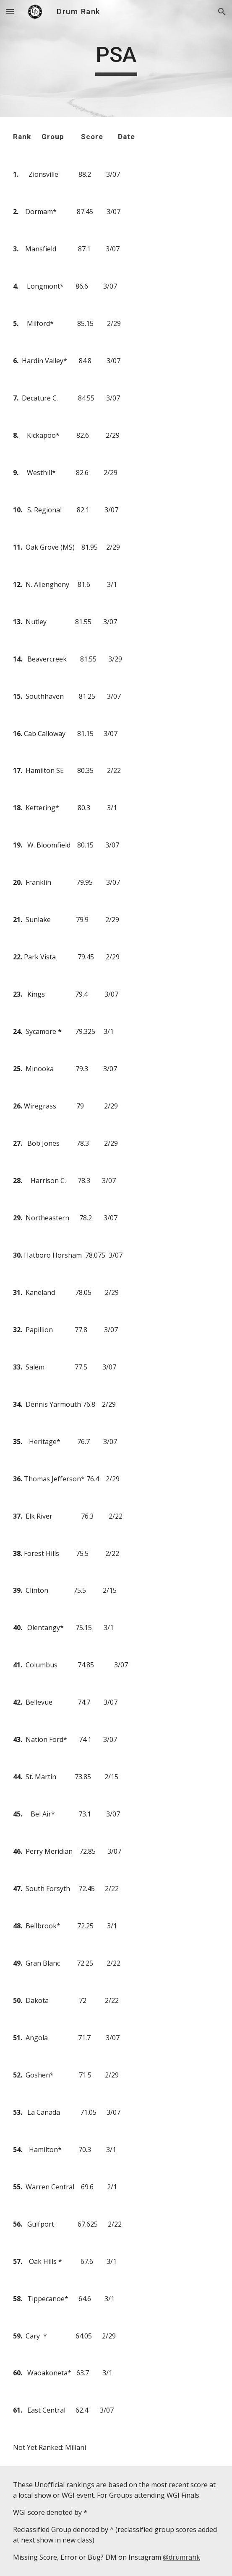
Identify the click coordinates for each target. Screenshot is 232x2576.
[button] (10, 11)
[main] (116, 58)
